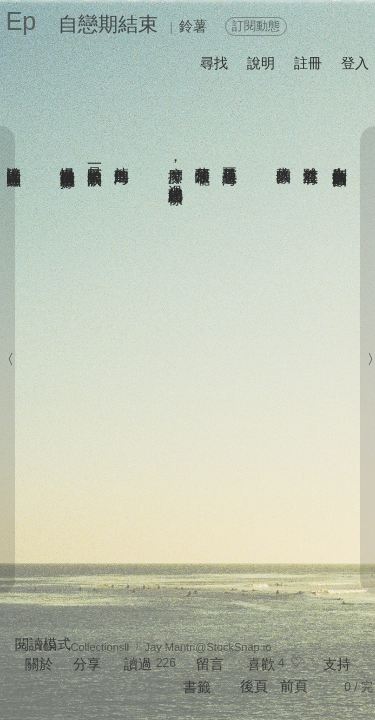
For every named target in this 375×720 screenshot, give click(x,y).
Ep (21, 21)
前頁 (294, 686)
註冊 (308, 63)
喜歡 (261, 664)
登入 (355, 63)
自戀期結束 (108, 24)
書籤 (197, 687)
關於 (39, 664)
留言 (210, 664)
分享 (87, 664)
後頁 (254, 686)
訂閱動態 (256, 26)
